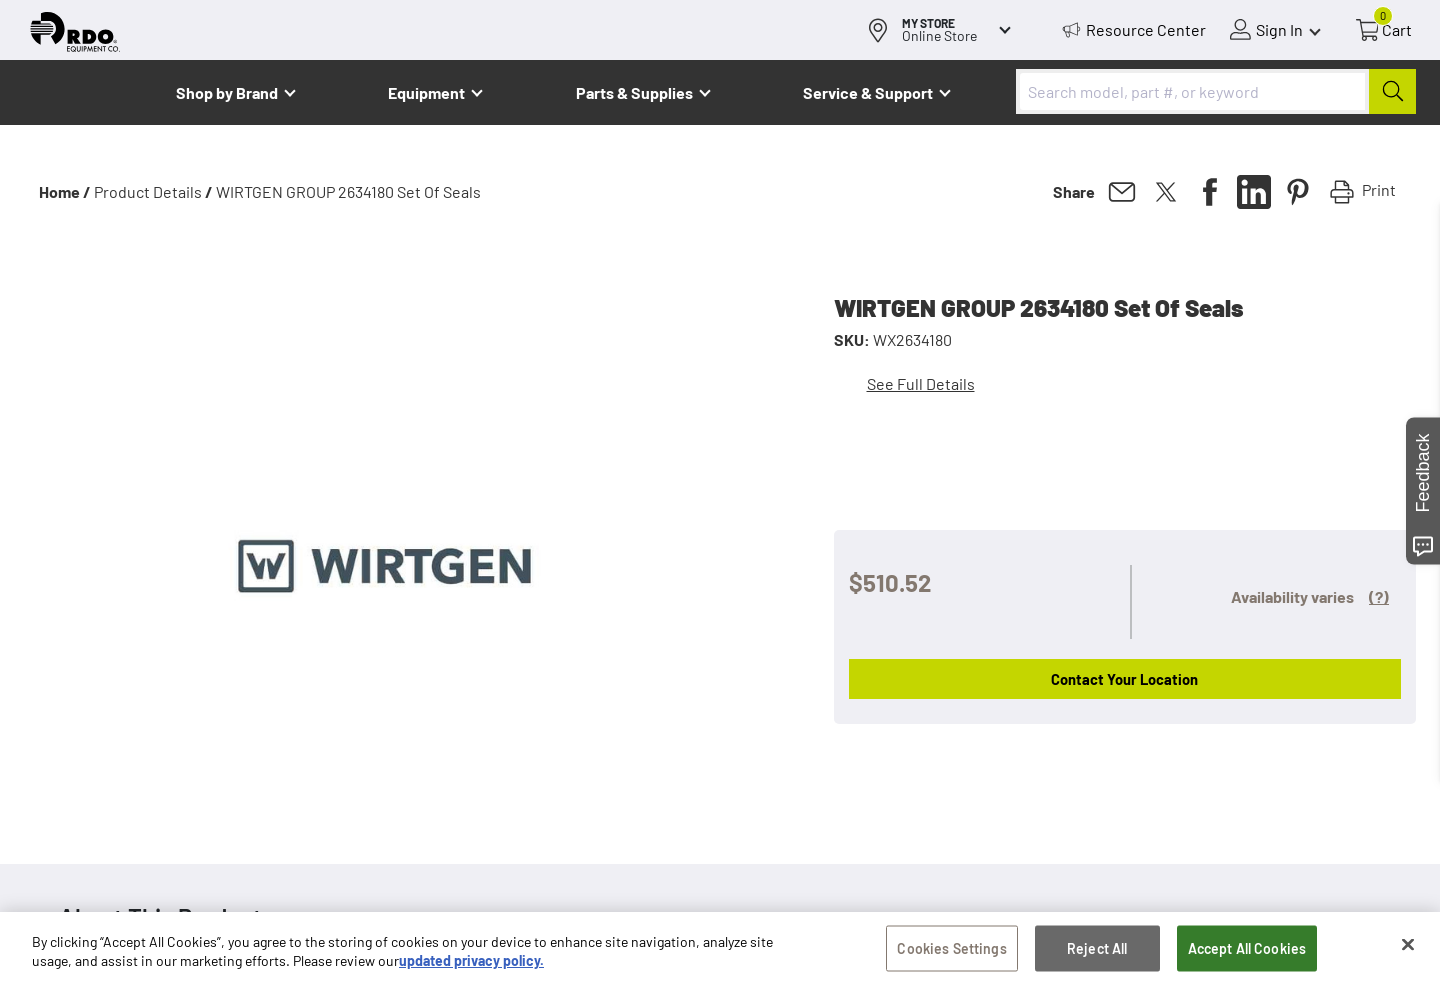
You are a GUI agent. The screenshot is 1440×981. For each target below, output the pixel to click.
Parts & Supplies (634, 92)
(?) (1379, 596)
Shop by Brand (227, 92)
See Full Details (921, 383)
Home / (65, 191)
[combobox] (1216, 91)
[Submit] (1392, 91)
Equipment (426, 92)
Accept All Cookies (1247, 953)
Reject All (1097, 953)
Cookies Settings (951, 953)
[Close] (1408, 950)
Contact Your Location (1124, 679)
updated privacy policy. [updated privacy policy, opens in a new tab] (471, 966)
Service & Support (868, 92)
